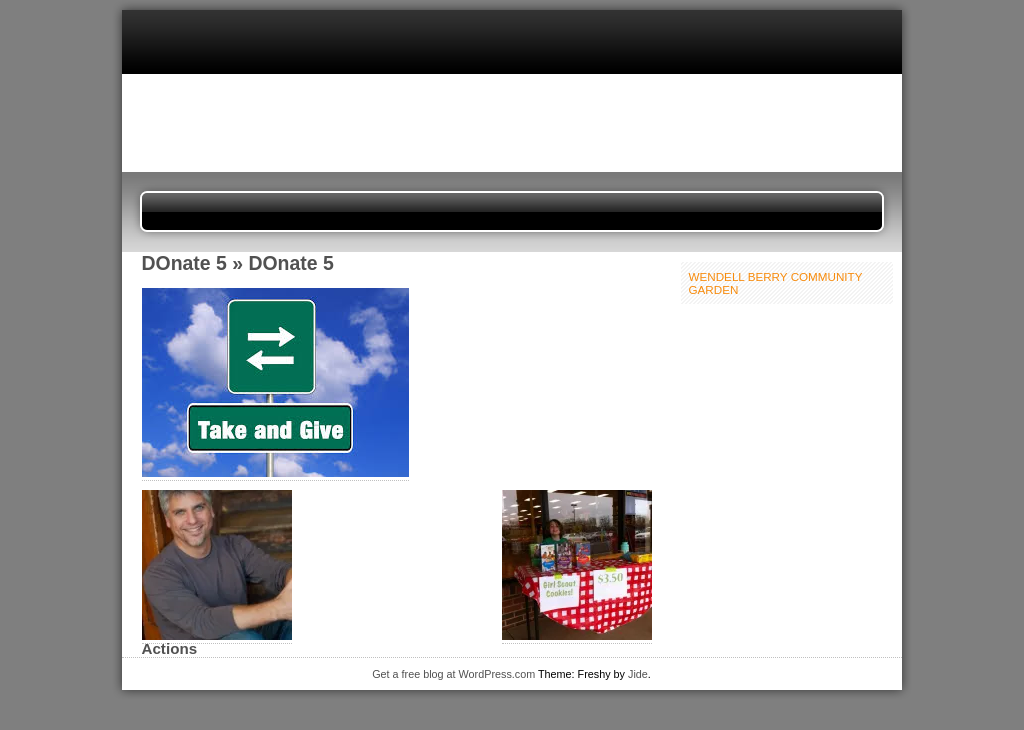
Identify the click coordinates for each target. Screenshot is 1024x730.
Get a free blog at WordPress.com (453, 674)
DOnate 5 (184, 263)
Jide (638, 674)
